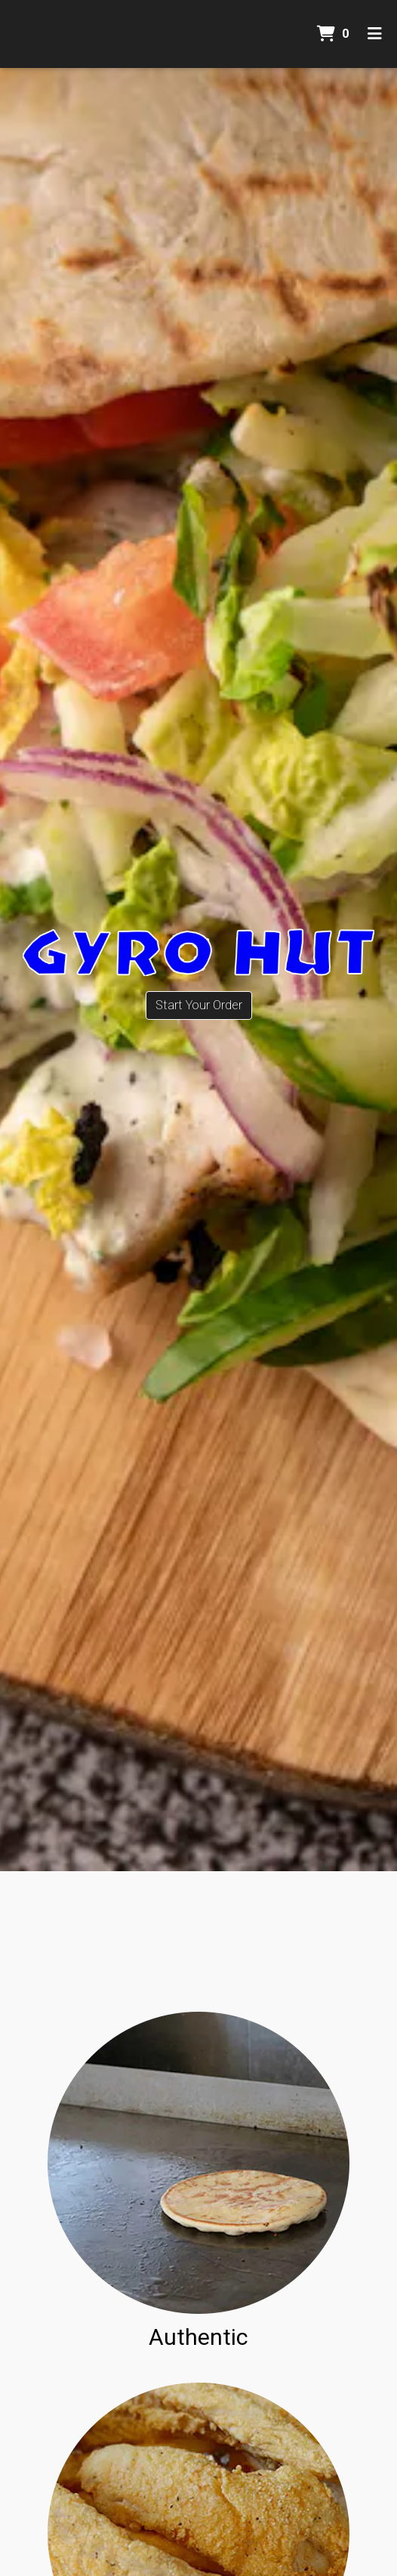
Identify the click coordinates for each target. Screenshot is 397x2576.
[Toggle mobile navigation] (375, 34)
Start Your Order (198, 1005)
